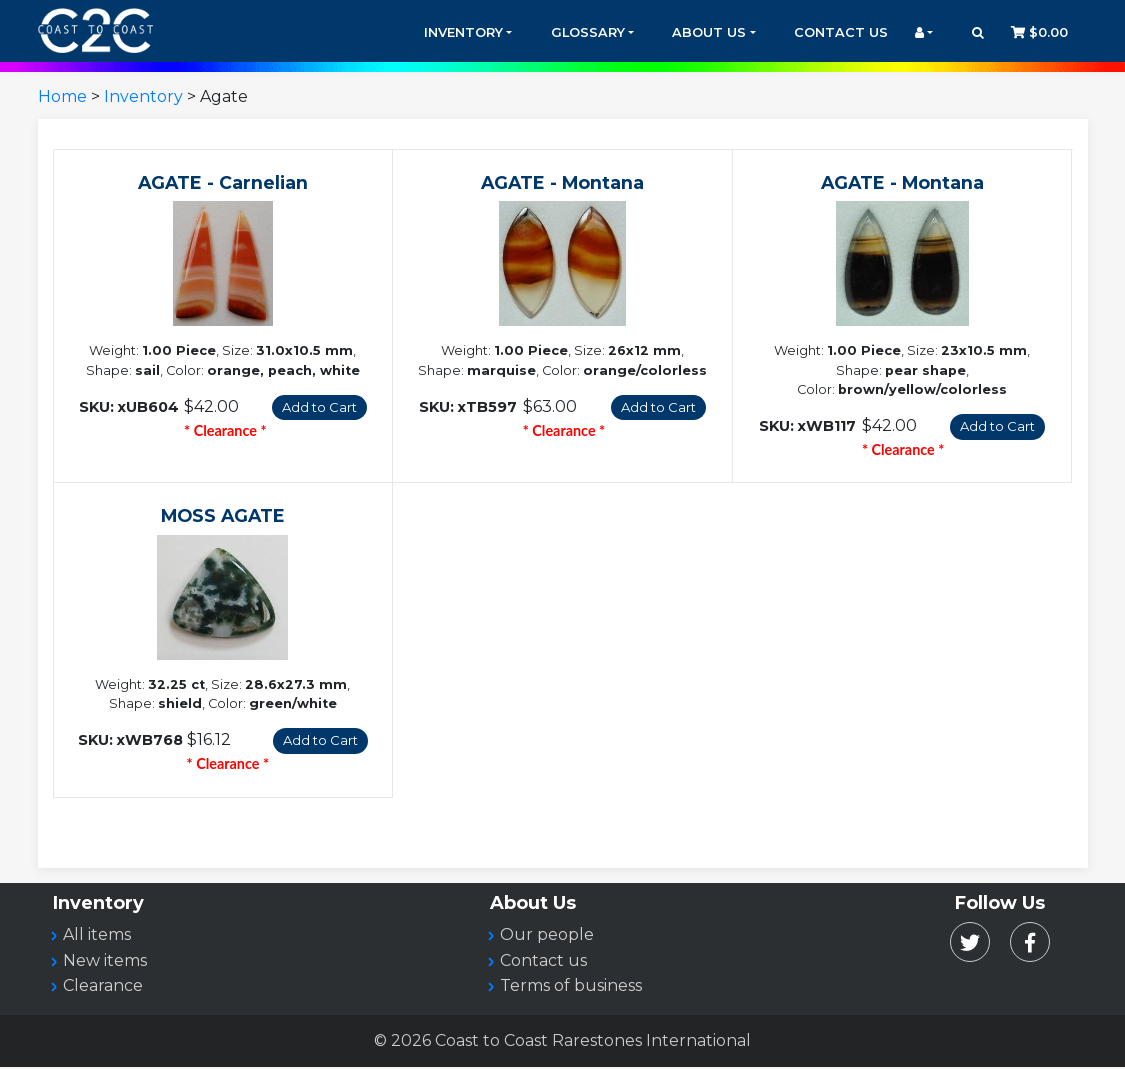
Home (62, 96)
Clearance (103, 987)
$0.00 (1039, 32)
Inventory (463, 32)
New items (105, 962)
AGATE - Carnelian (223, 182)
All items (97, 936)
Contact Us (841, 32)
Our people (547, 936)
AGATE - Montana (562, 182)
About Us (709, 32)
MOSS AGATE (223, 516)
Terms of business (571, 987)
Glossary (588, 32)
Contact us (543, 962)
